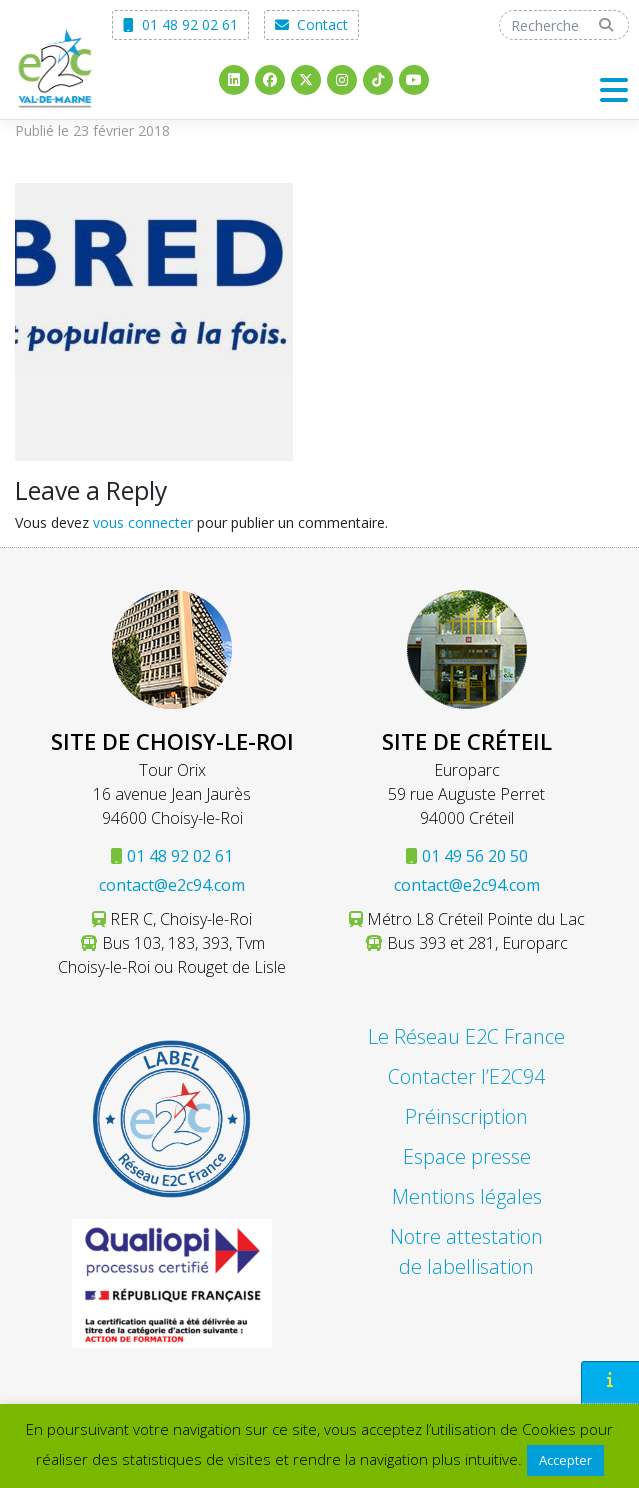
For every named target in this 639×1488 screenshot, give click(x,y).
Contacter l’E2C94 (466, 1076)
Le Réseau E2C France (466, 1036)
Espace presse (467, 1156)
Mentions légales (467, 1196)
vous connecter (143, 522)
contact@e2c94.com (172, 885)
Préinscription (466, 1116)
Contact (311, 24)
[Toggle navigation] (614, 89)
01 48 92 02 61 (180, 24)
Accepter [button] (565, 1460)
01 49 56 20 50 (475, 856)
